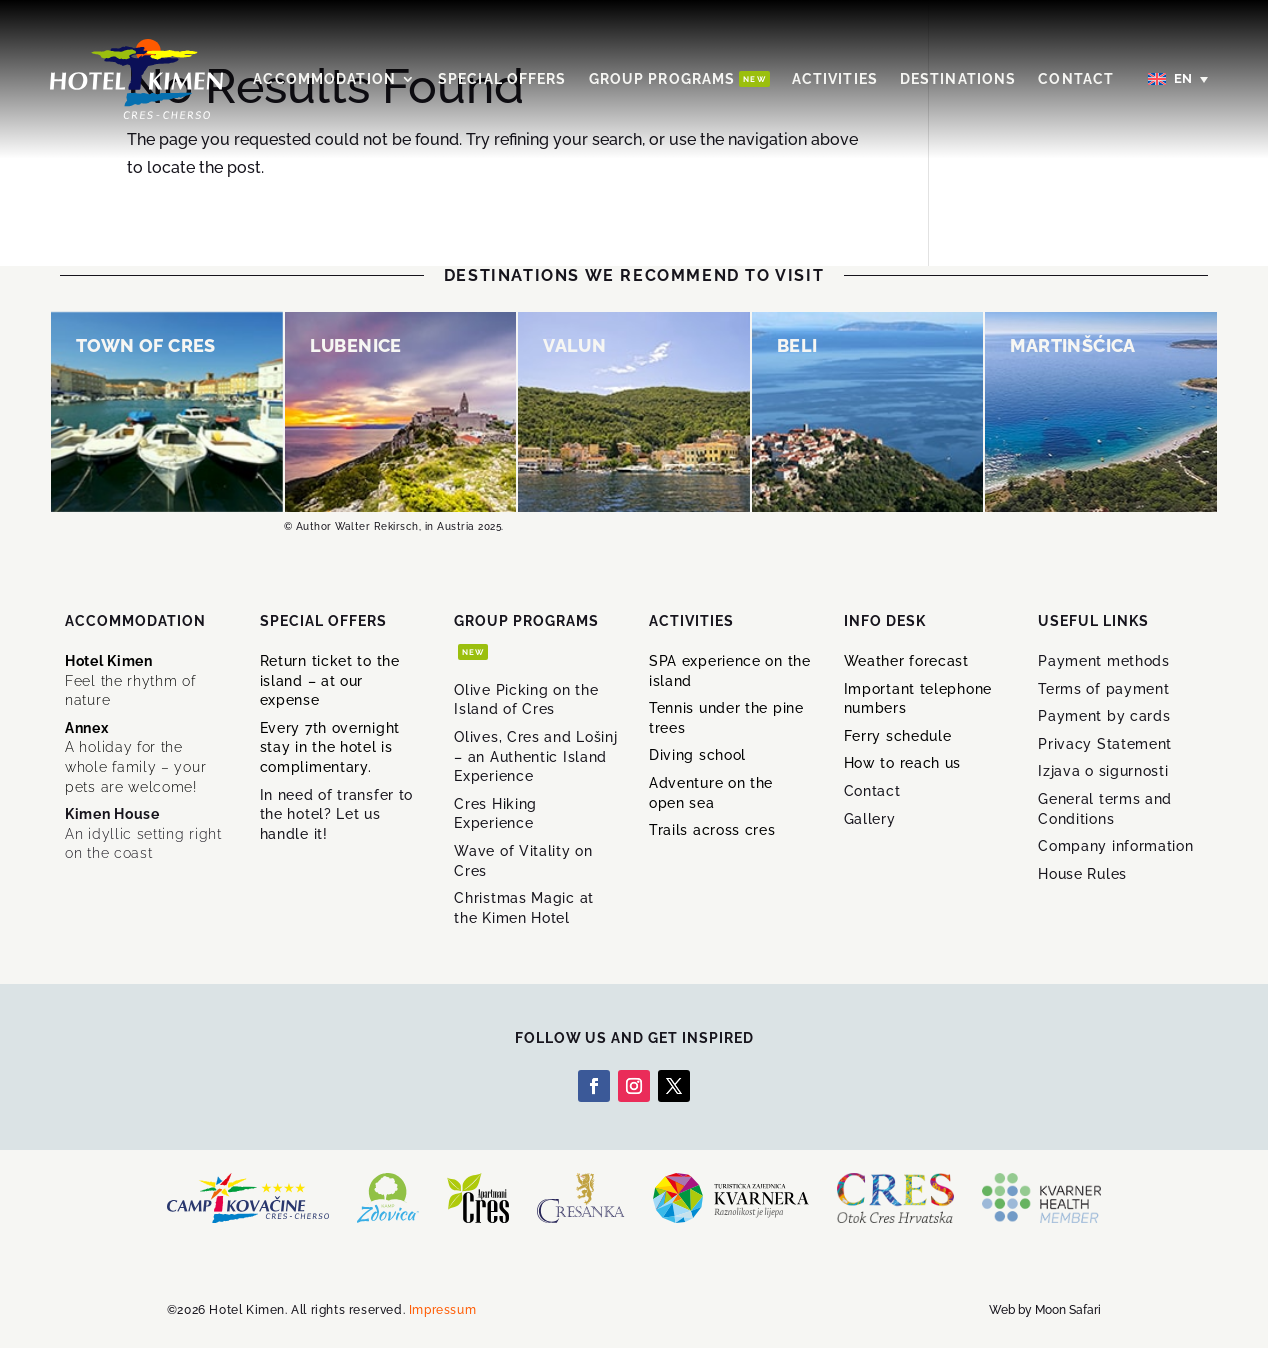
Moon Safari (1068, 1310)
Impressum (442, 1310)
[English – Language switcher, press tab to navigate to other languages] (1179, 79)
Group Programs (679, 79)
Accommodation (324, 79)
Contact (1076, 79)
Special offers (502, 79)
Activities (835, 79)
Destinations (958, 79)
